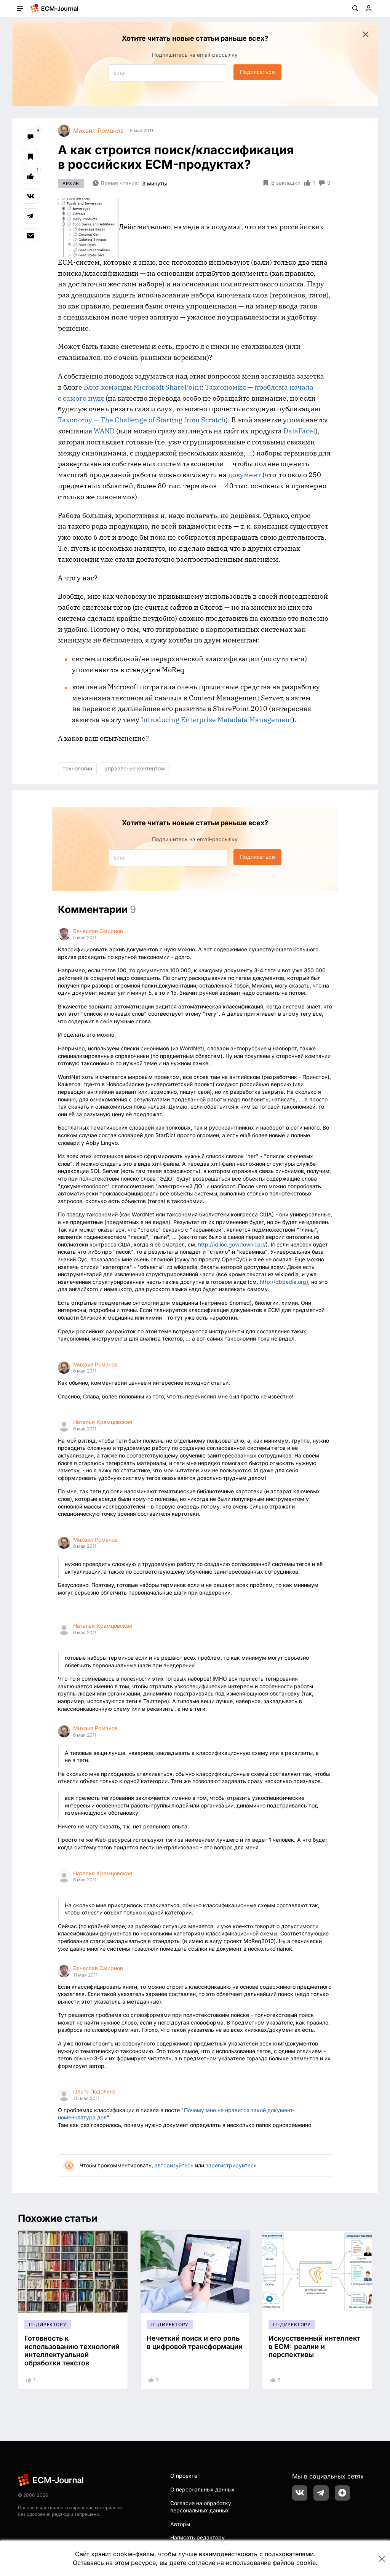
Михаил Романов (95, 1364)
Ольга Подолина (94, 2091)
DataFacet (299, 431)
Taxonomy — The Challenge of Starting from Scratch (141, 419)
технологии (77, 768)
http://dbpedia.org (283, 1281)
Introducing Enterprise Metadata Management (216, 719)
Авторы (180, 2524)
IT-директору (47, 2324)
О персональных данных (202, 2489)
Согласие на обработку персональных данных (200, 2507)
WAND (104, 431)
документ (244, 474)
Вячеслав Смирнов (98, 931)
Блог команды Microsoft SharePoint (142, 387)
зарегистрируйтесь (231, 2165)
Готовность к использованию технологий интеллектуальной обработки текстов (72, 2350)
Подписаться (257, 72)
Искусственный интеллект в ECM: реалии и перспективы (314, 2346)
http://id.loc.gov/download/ (232, 1244)
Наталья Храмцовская (102, 1422)
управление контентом (135, 768)
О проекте (183, 2475)
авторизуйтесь (174, 2165)
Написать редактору (197, 2537)
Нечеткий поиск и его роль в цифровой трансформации (195, 2342)
